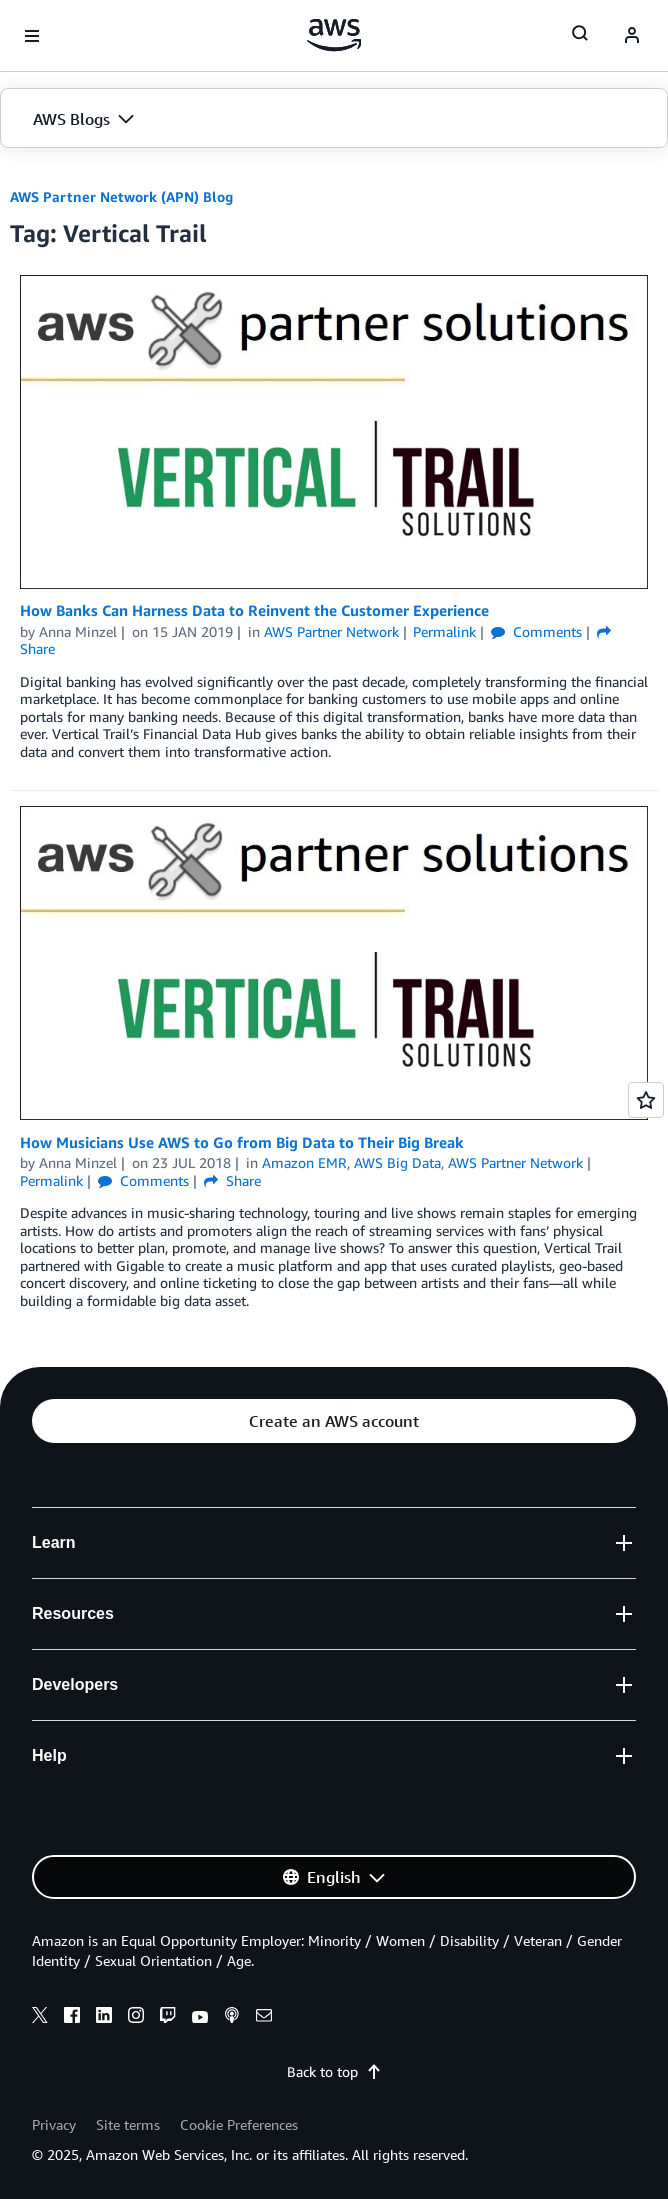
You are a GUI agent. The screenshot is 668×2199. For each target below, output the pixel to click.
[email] (264, 2018)
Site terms (128, 2124)
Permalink (444, 631)
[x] (40, 2018)
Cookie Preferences (239, 2124)
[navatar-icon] (632, 36)
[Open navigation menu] (32, 36)
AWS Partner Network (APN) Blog (121, 196)
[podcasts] (232, 2018)
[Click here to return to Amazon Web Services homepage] (334, 35)
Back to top (334, 2071)
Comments (536, 631)
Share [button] (232, 1180)
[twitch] (168, 2018)
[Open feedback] (646, 1100)
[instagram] (136, 2018)
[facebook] (72, 2018)
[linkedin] (104, 2018)
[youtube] (200, 2018)
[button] (334, 119)
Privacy (54, 2124)
